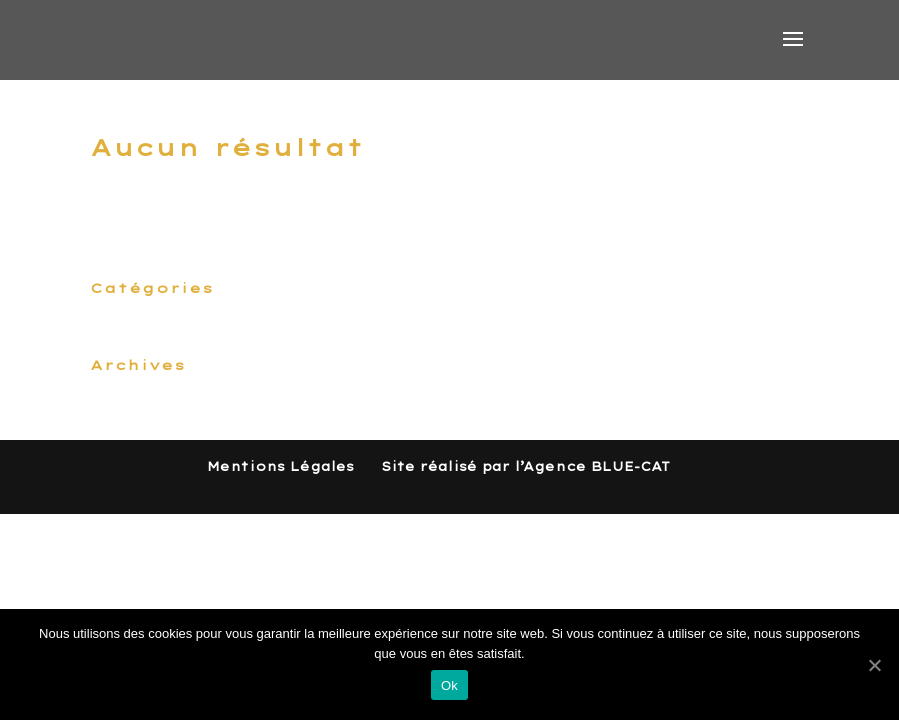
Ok (449, 685)
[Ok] (874, 665)
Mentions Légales (280, 466)
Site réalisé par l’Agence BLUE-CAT (525, 466)
